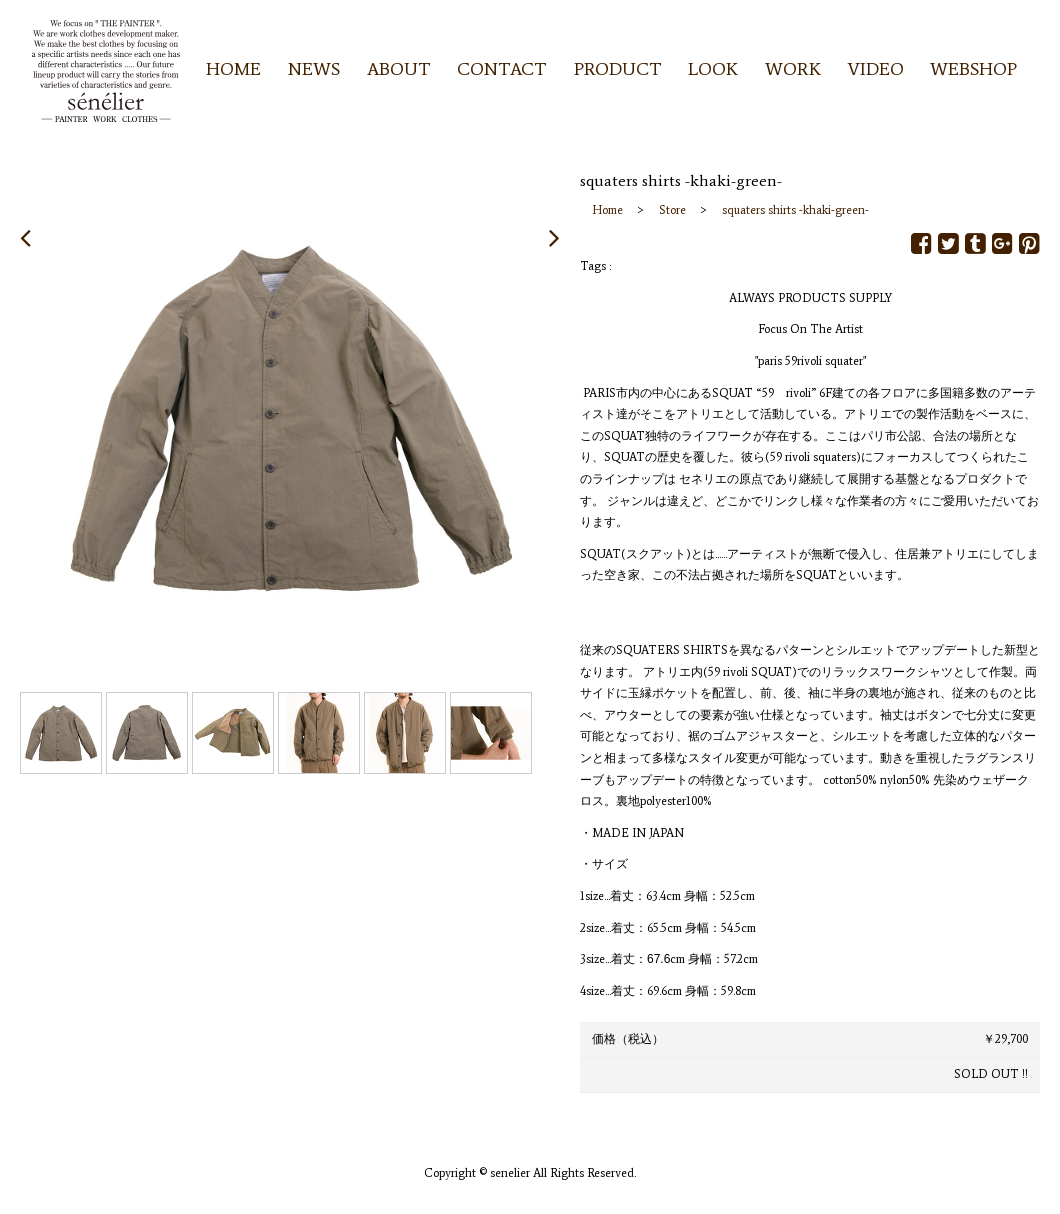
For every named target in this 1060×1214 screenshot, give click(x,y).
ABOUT (399, 69)
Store (672, 210)
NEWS (314, 69)
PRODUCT (618, 69)
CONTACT (502, 69)
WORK (793, 69)
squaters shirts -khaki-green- (795, 210)
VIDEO (876, 69)
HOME (233, 69)
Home (607, 210)
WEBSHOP (973, 69)
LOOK (713, 69)
